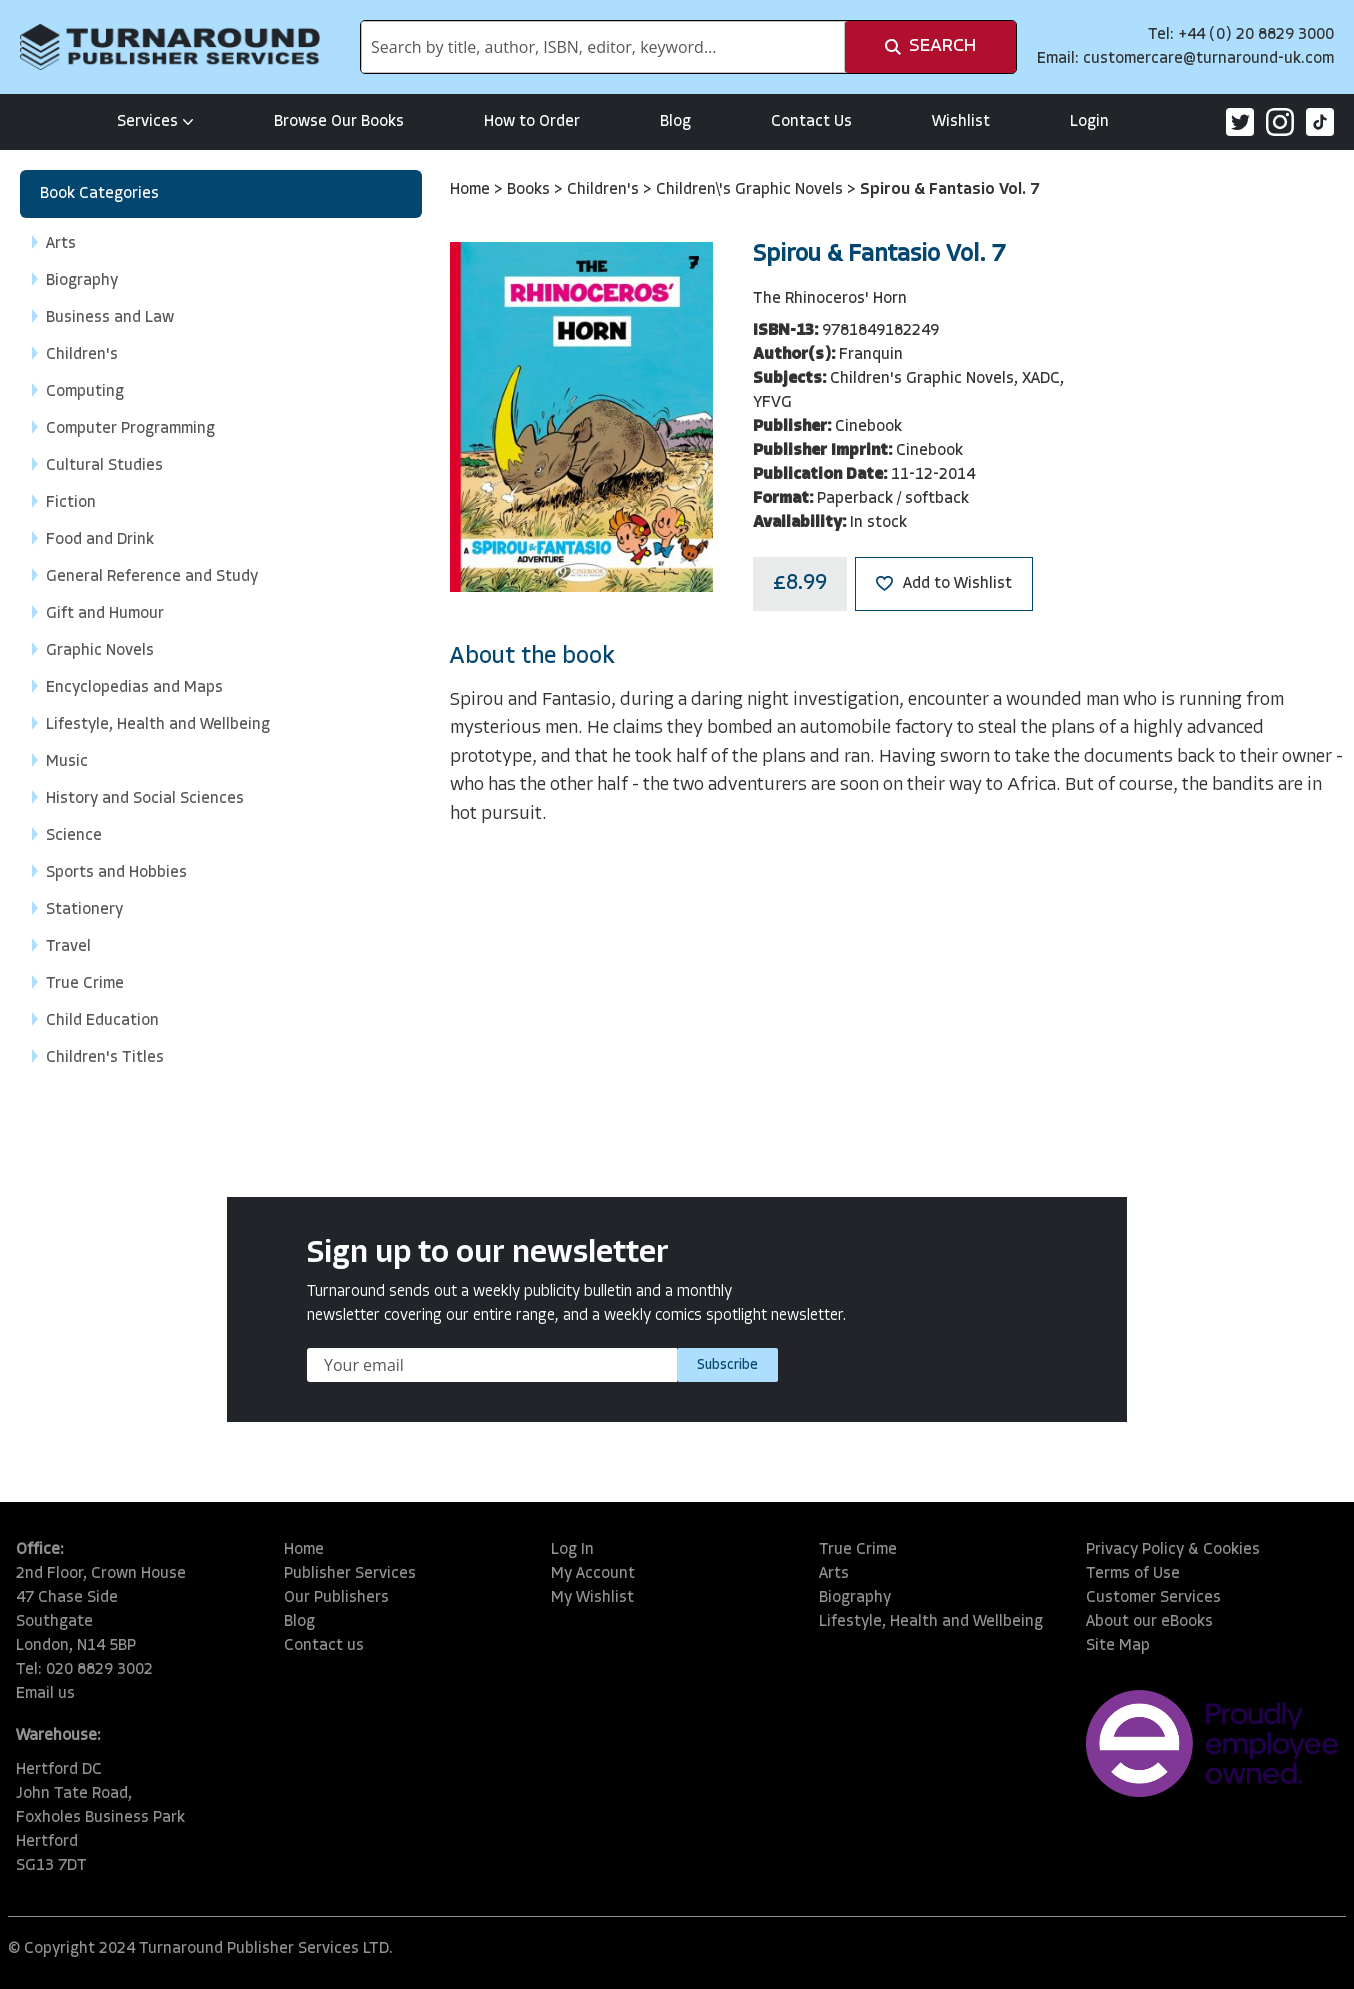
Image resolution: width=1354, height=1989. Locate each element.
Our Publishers (336, 1598)
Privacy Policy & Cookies (1173, 1550)
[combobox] (603, 47)
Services (155, 122)
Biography (855, 1598)
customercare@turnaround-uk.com (1208, 59)
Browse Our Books (339, 122)
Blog (675, 122)
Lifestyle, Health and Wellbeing (931, 1622)
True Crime (858, 1550)
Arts (834, 1574)
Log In (572, 1550)
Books (530, 190)
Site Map (1118, 1646)
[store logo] (170, 47)
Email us (45, 1694)
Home (472, 190)
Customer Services (1153, 1598)
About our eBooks (1149, 1622)
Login (1089, 122)
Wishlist (961, 122)
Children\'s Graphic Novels (751, 190)
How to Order (532, 122)
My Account (593, 1574)
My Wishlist (592, 1598)
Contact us (324, 1646)
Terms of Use (1133, 1574)
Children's (605, 190)
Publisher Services (350, 1574)
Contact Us (811, 122)
